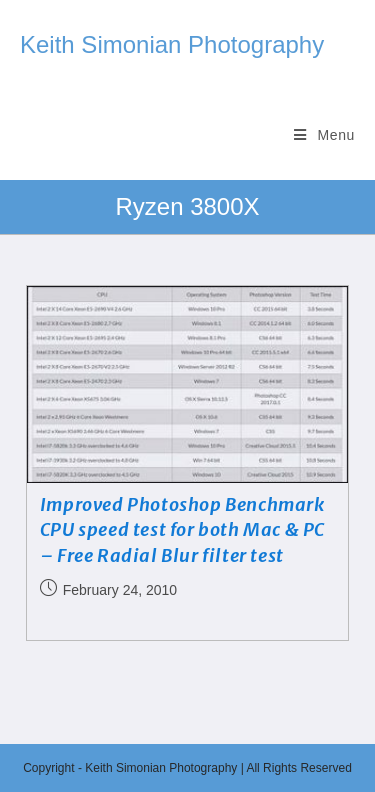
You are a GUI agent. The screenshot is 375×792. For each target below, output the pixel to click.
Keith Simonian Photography (172, 44)
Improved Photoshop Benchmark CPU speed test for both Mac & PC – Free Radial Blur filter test (182, 529)
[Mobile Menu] (324, 135)
